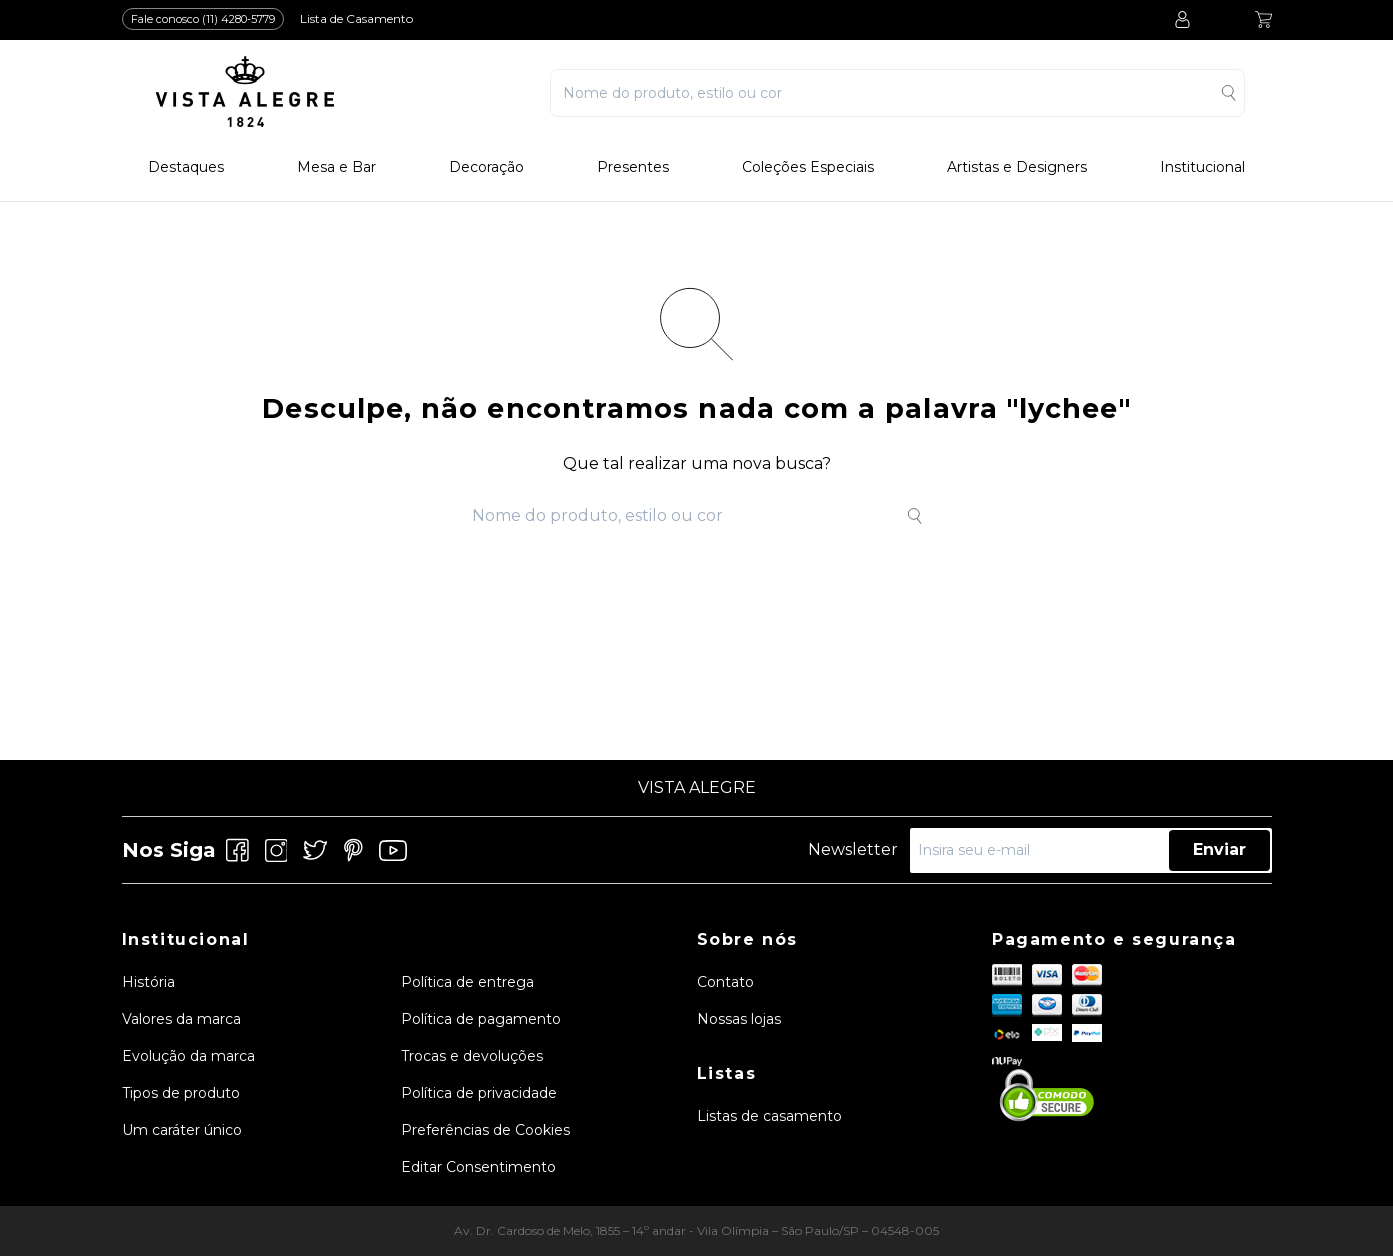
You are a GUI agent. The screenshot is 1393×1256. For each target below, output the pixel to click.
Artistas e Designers (1017, 167)
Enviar (1219, 849)
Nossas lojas (739, 1019)
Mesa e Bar (336, 167)
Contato (725, 982)
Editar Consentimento (478, 1167)
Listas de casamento (769, 1116)
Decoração (486, 167)
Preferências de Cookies (485, 1130)
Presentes (633, 167)
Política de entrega (467, 982)
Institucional (1202, 167)
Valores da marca (181, 1019)
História (148, 982)
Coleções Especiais (808, 167)
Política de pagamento (481, 1019)
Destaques (186, 167)
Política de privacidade (479, 1093)
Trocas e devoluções (472, 1056)
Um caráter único (182, 1130)
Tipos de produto (181, 1093)
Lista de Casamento (356, 18)
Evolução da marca (188, 1056)
